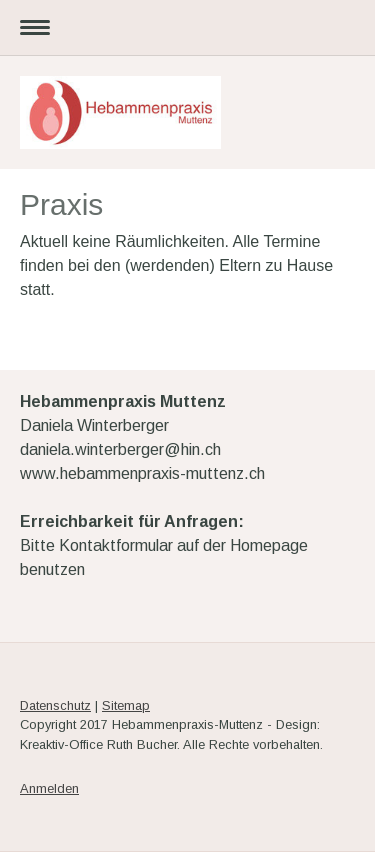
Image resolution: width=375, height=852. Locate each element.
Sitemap (126, 705)
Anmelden (49, 788)
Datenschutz (55, 705)
